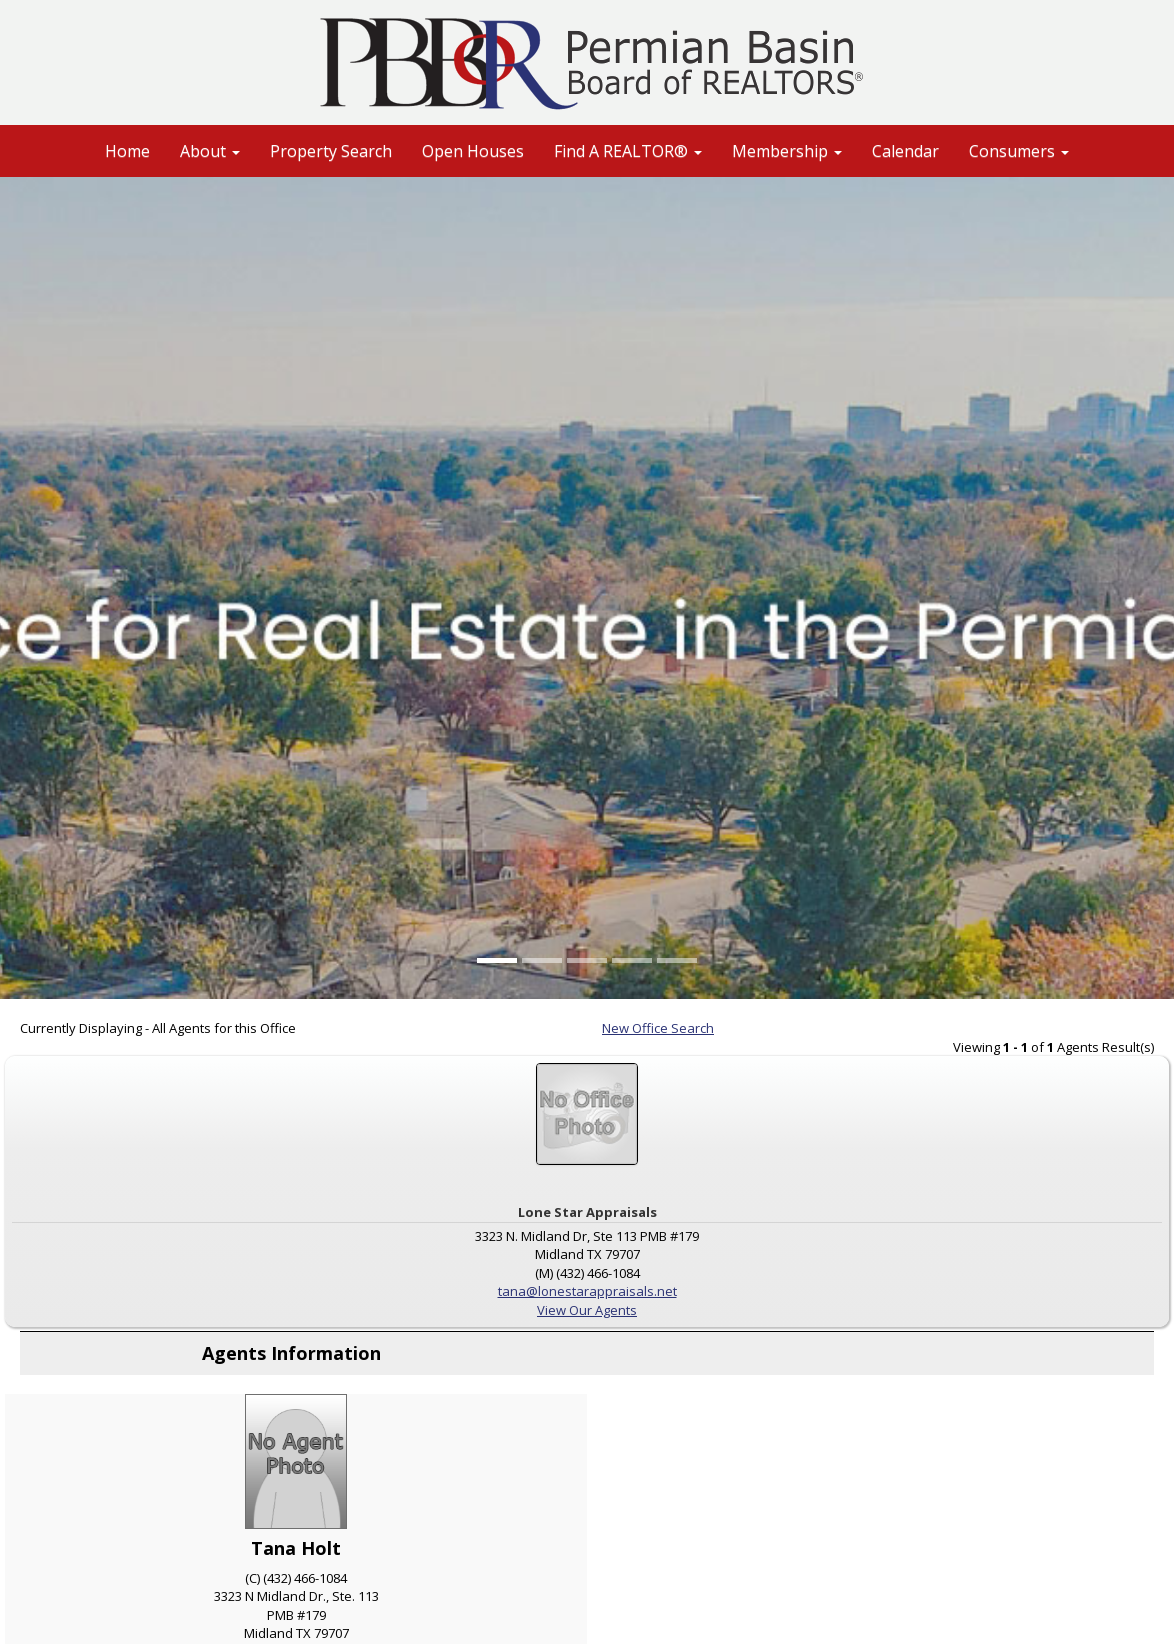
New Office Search (658, 1028)
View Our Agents (587, 1310)
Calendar (905, 151)
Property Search (331, 151)
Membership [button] (787, 151)
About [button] (210, 151)
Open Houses (473, 151)
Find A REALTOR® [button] (628, 151)
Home (127, 151)
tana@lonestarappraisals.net (587, 1291)
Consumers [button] (1019, 151)
